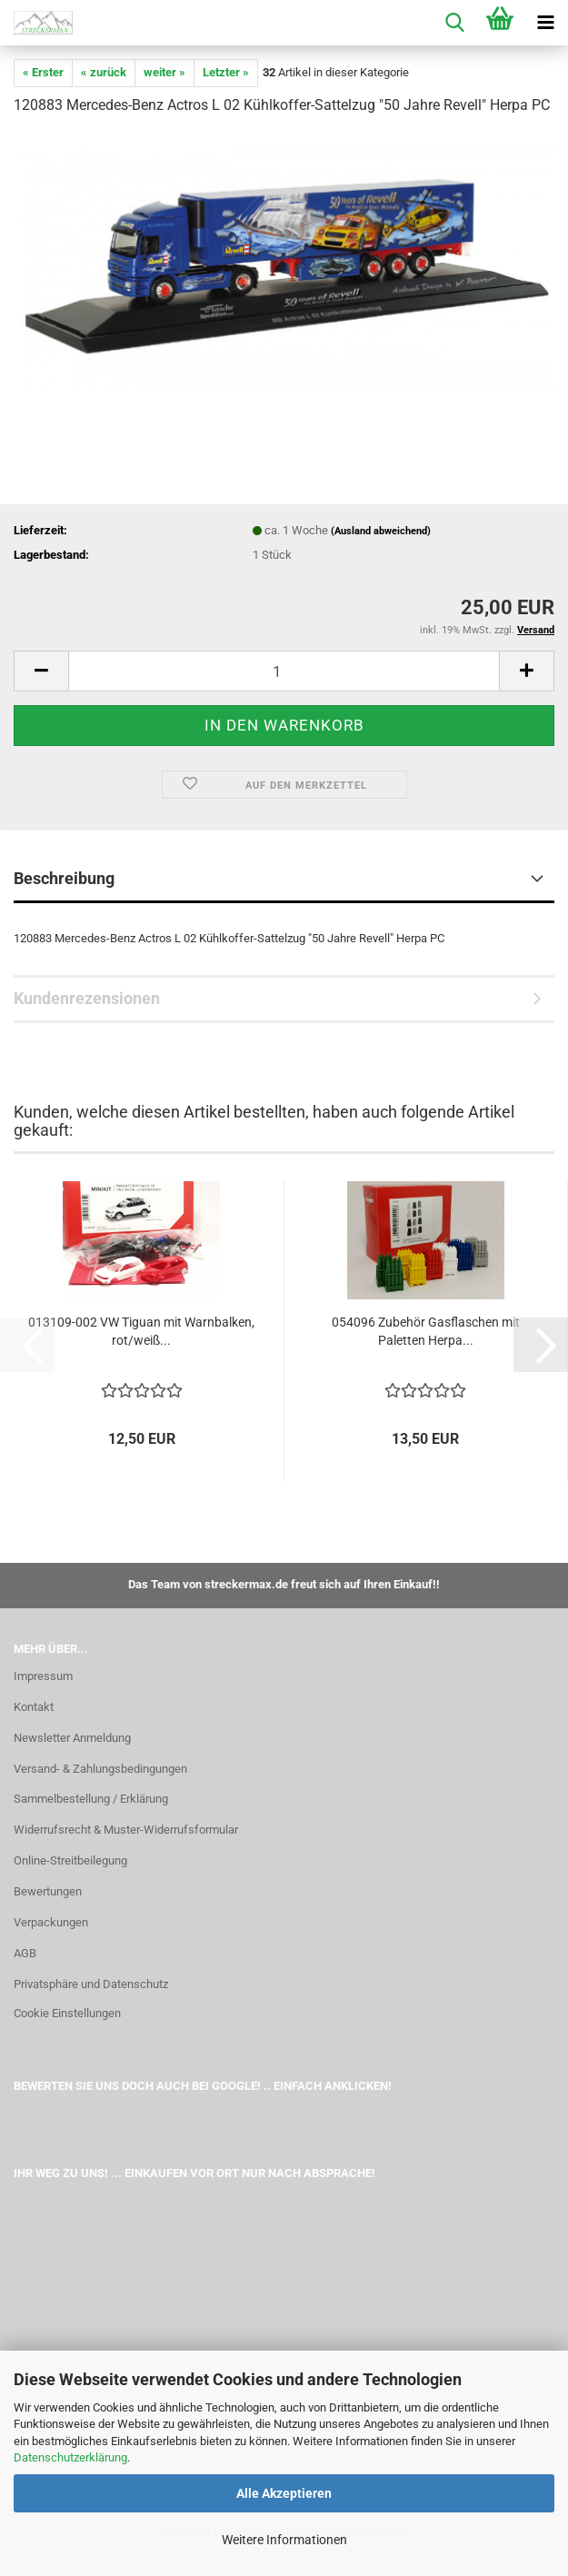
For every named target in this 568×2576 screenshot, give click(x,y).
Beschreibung (64, 878)
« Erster (43, 72)
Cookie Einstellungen (67, 2013)
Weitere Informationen (284, 2539)
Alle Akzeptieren (284, 2493)
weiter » (164, 72)
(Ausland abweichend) (381, 531)
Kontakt (34, 1707)
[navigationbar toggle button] (545, 22)
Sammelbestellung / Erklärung (91, 1798)
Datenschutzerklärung (70, 2457)
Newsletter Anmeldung (72, 1738)
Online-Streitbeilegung (70, 1860)
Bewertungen (48, 1891)
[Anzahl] (284, 671)
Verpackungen (51, 1922)
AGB (25, 1953)
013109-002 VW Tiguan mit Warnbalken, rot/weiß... (141, 1331)
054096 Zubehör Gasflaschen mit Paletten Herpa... (426, 1331)
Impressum (43, 1676)
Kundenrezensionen (87, 998)
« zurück (103, 72)
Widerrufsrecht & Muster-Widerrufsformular (126, 1829)
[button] (41, 671)
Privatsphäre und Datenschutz (91, 1984)
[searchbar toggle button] (454, 22)
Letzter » (226, 72)
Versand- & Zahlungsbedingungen (100, 1768)
